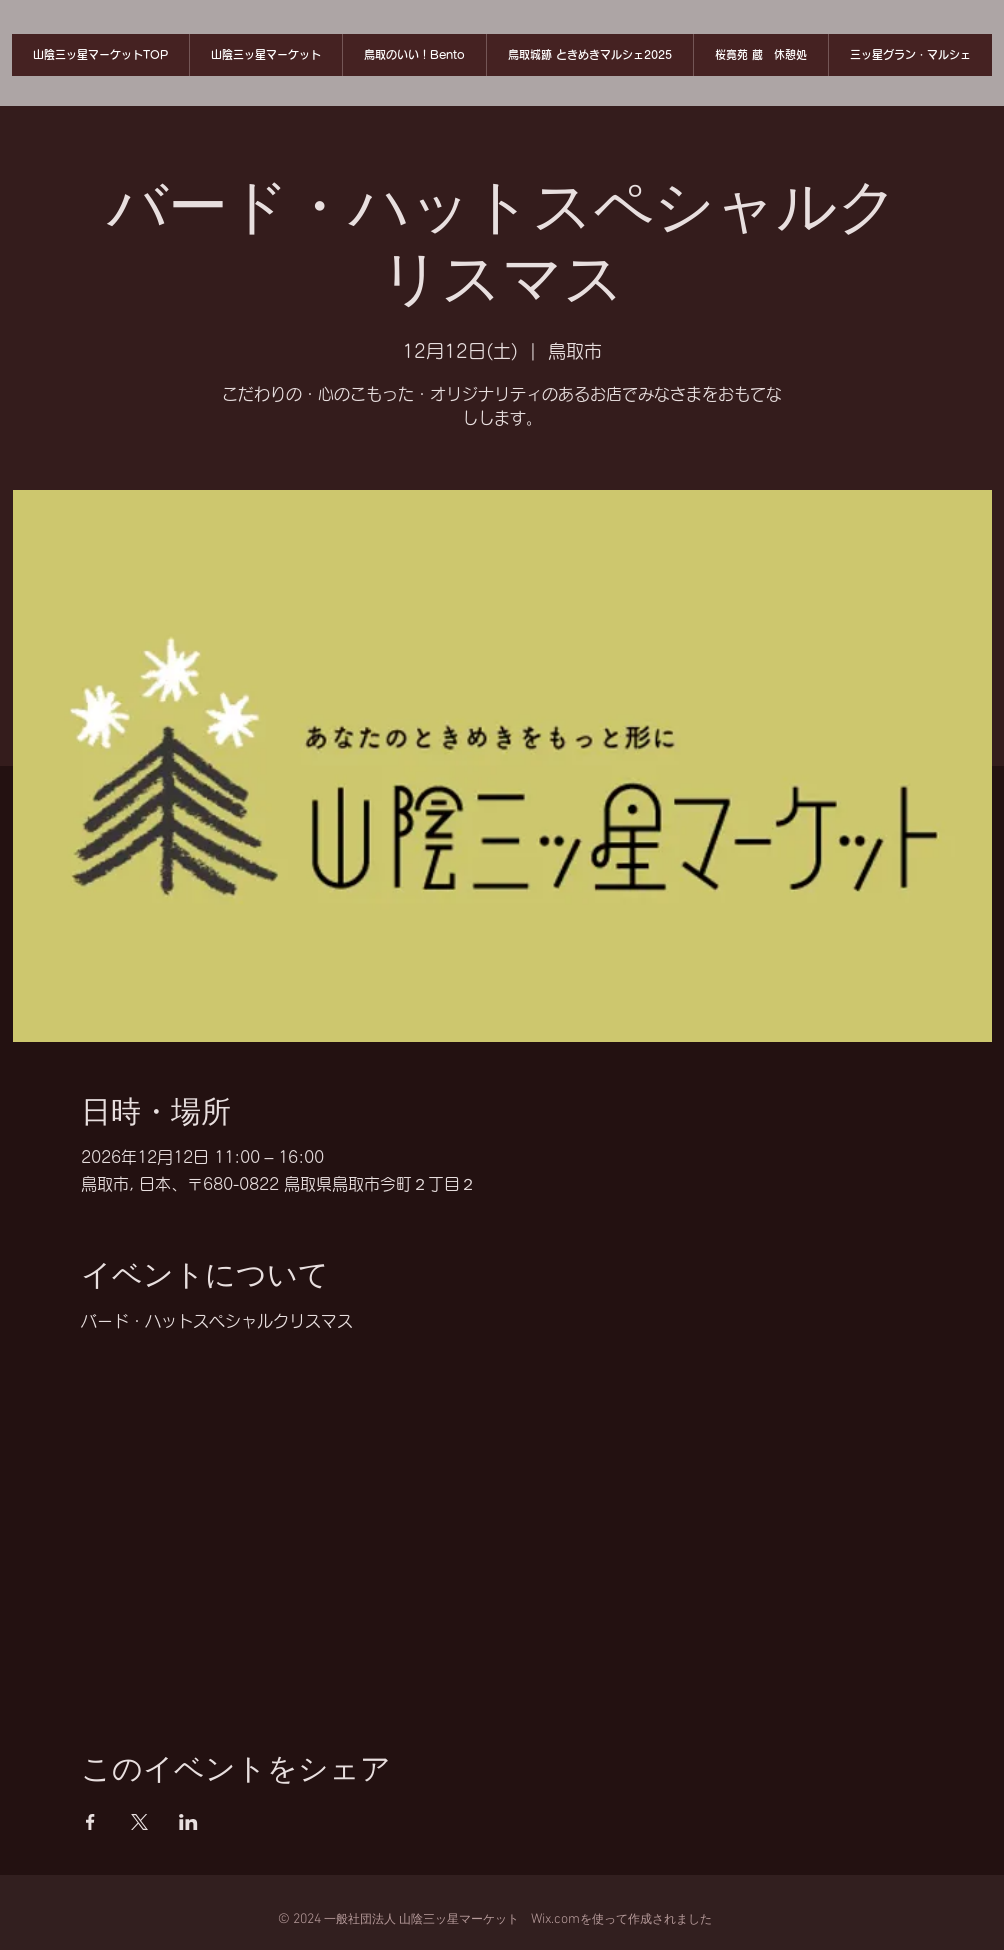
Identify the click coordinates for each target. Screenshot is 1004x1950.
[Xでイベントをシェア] (139, 1822)
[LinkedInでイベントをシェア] (188, 1822)
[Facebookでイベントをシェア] (90, 1822)
